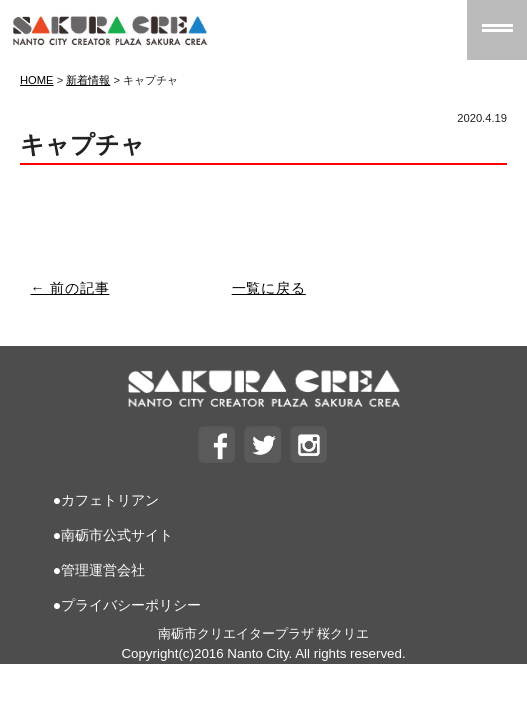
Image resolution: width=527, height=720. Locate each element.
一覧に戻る (269, 288)
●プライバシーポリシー (127, 605)
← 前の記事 (70, 288)
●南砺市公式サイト (113, 535)
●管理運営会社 (99, 570)
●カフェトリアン (106, 500)
